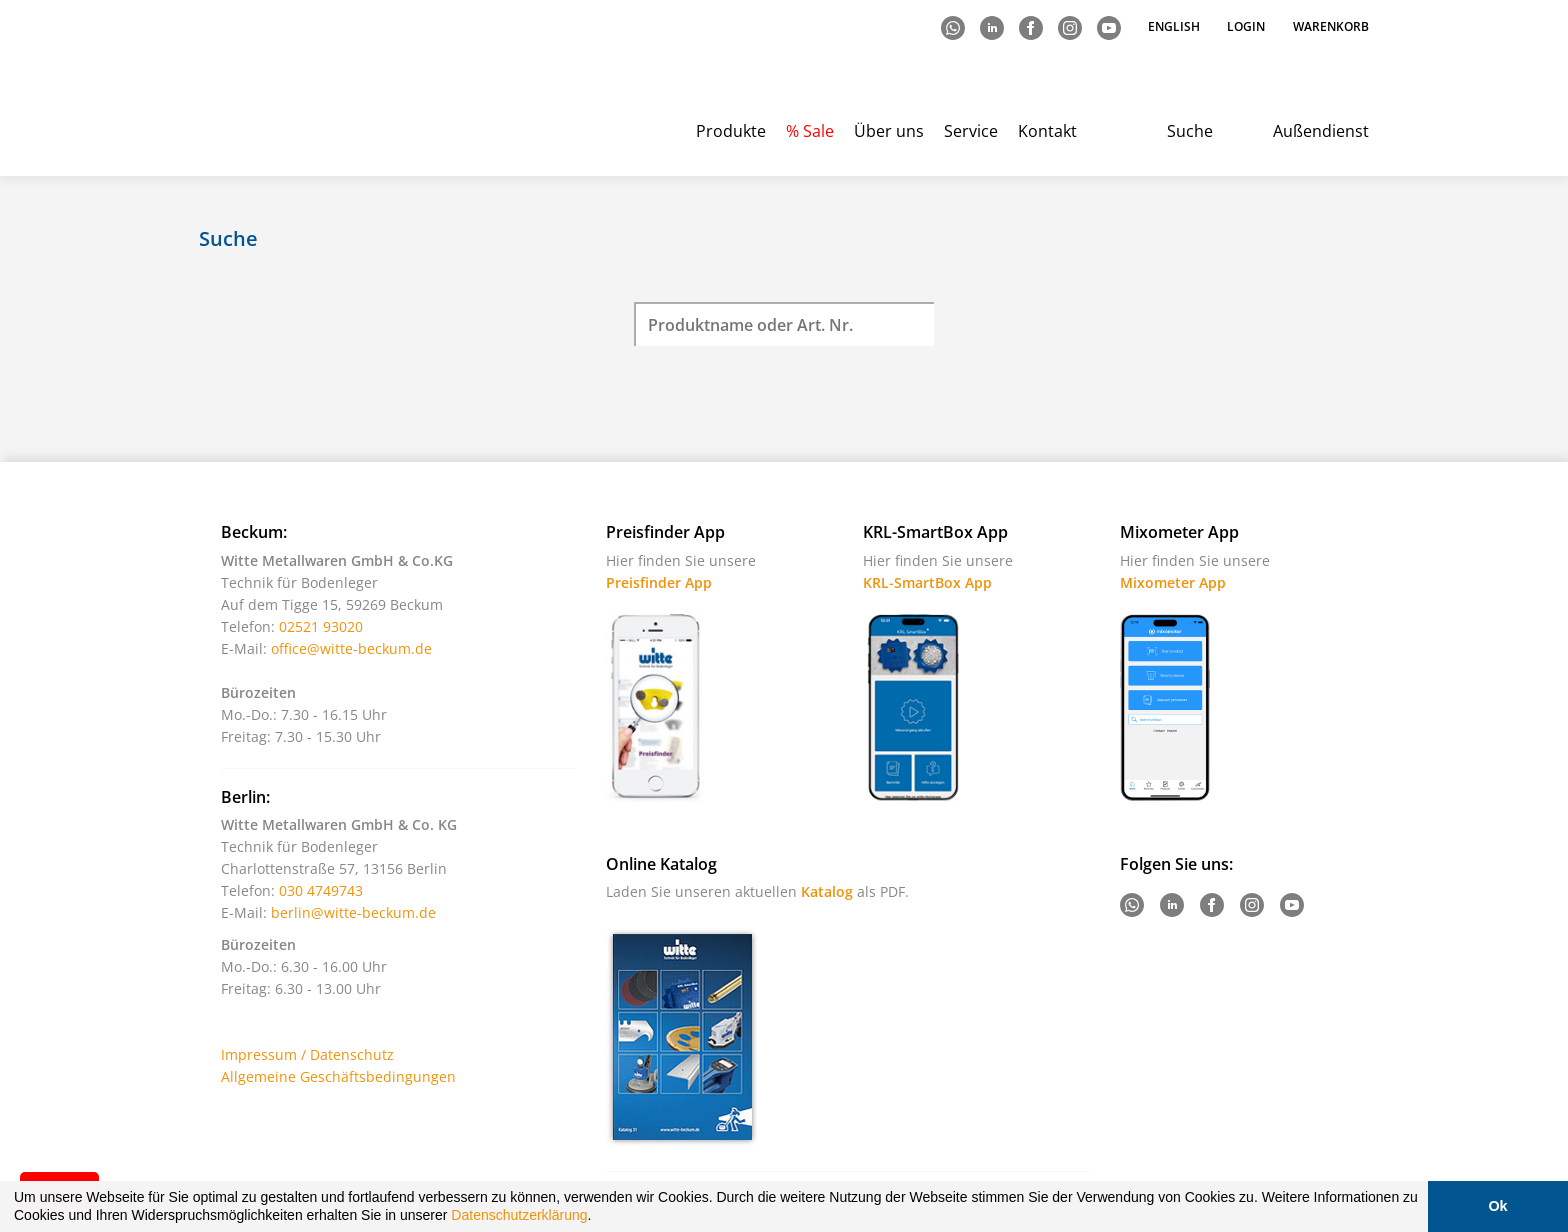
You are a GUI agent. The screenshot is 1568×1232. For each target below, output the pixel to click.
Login (1246, 26)
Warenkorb (1331, 26)
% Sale (810, 131)
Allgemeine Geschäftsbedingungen (338, 1076)
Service (971, 131)
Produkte (731, 131)
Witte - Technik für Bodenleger (281, 90)
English (1175, 26)
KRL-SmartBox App (927, 582)
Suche (1190, 131)
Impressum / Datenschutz (307, 1054)
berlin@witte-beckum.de (353, 912)
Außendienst (1321, 131)
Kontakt (1047, 131)
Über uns (889, 131)
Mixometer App (1173, 582)
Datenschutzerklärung (519, 1215)
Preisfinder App (659, 582)
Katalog (827, 891)
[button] (598, 1218)
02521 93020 (321, 626)
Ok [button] (1497, 1206)
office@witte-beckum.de (351, 648)
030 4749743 (321, 890)
